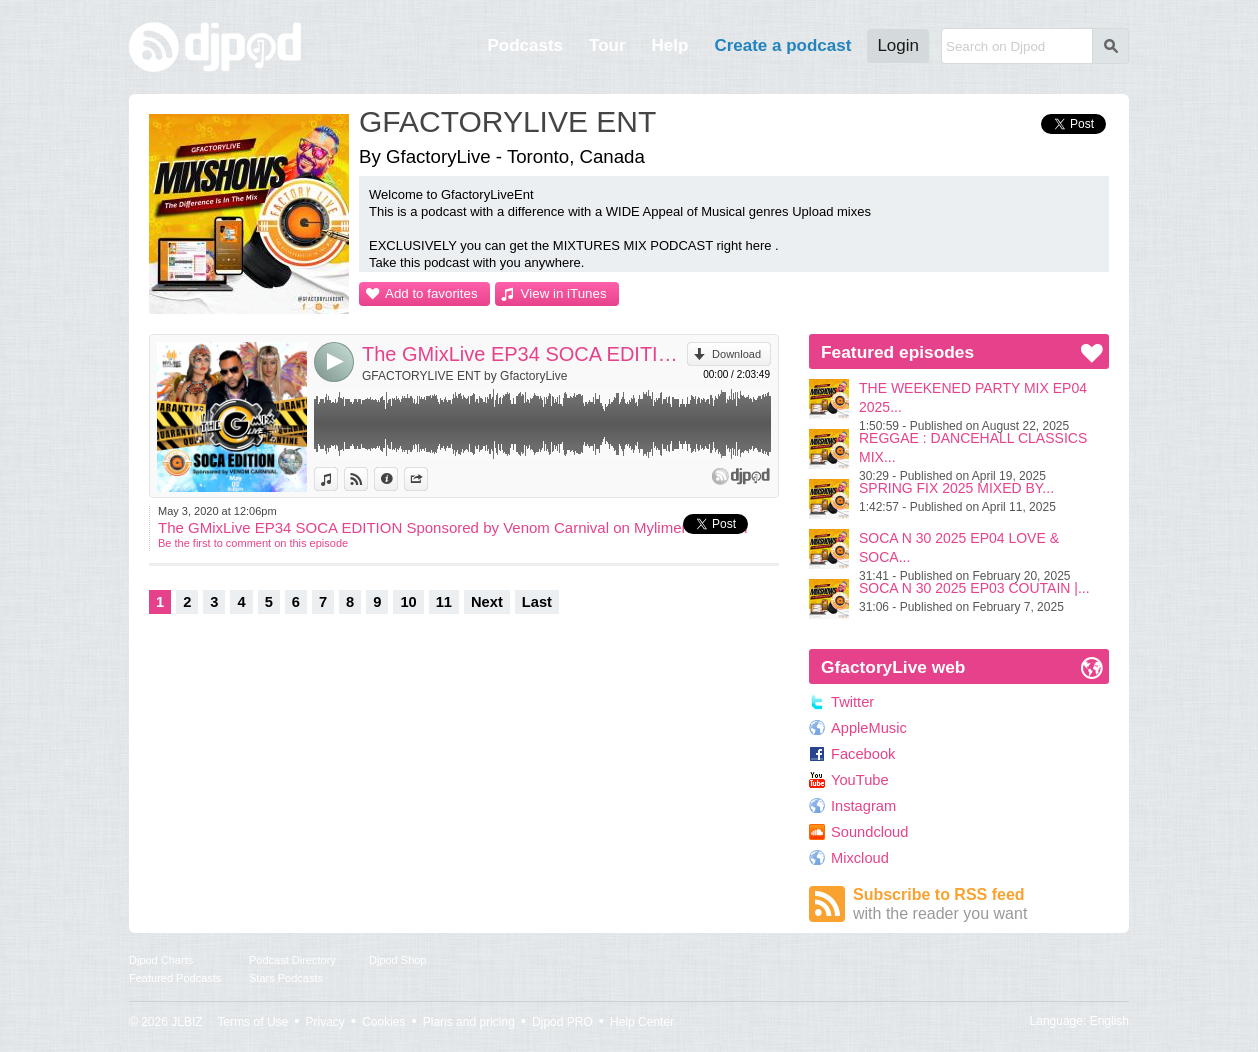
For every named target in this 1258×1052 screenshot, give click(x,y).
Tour (607, 45)
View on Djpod (367, 479)
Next (487, 602)
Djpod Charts (161, 960)
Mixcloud (860, 858)
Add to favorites (431, 293)
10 (408, 602)
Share (427, 479)
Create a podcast (782, 45)
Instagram (863, 806)
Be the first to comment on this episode (253, 543)
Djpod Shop (398, 960)
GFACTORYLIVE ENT (507, 121)
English (1109, 1021)
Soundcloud (869, 832)
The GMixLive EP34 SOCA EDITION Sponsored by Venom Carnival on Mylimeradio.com (524, 354)
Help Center (642, 1022)
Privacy (325, 1022)
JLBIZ (186, 1022)
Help (670, 45)
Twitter (852, 702)
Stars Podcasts (286, 978)
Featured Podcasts (175, 978)
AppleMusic (869, 728)
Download (736, 354)
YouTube (860, 780)
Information (397, 479)
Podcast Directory (292, 960)
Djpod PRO (562, 1022)
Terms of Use (253, 1022)
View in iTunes (564, 293)
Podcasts (525, 45)
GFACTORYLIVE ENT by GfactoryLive (464, 376)
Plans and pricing (469, 1022)
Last (537, 602)
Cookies (383, 1022)
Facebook (863, 754)
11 (444, 602)
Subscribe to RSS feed (981, 904)
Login (898, 45)
